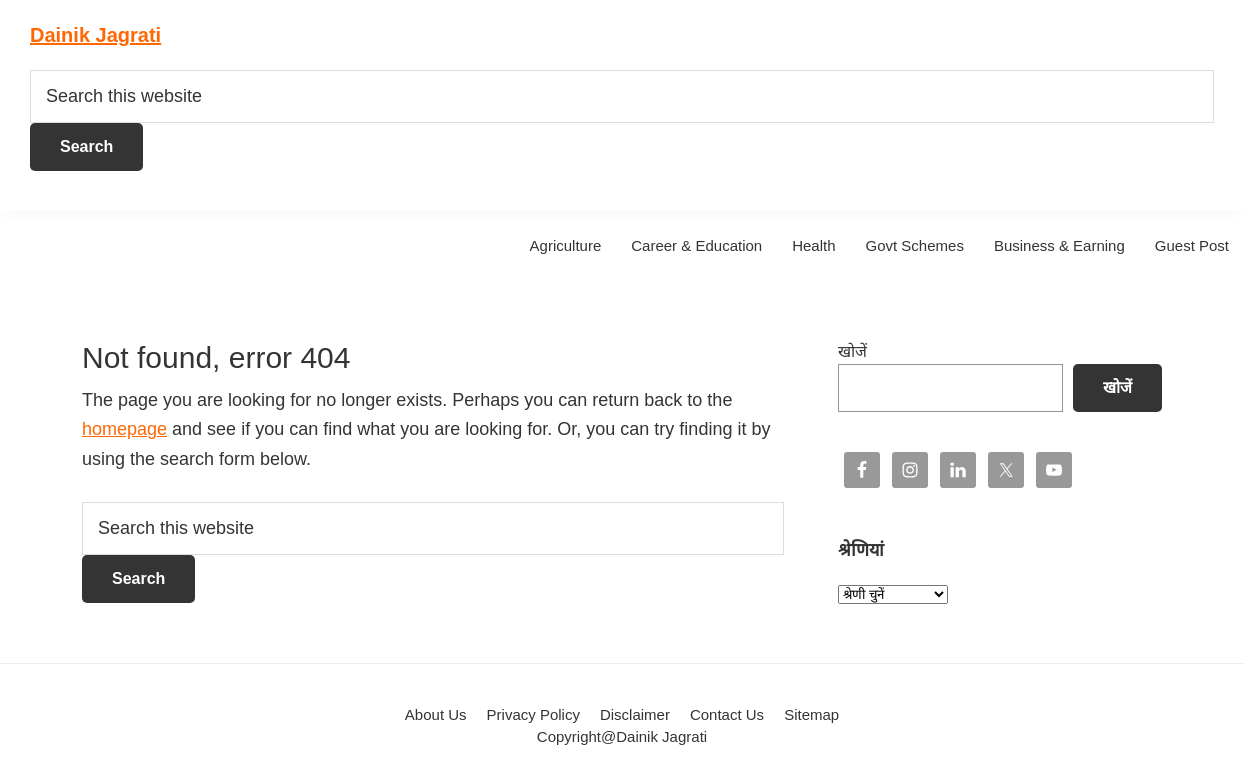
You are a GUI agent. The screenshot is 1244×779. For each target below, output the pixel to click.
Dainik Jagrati (95, 35)
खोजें (852, 351)
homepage (124, 429)
